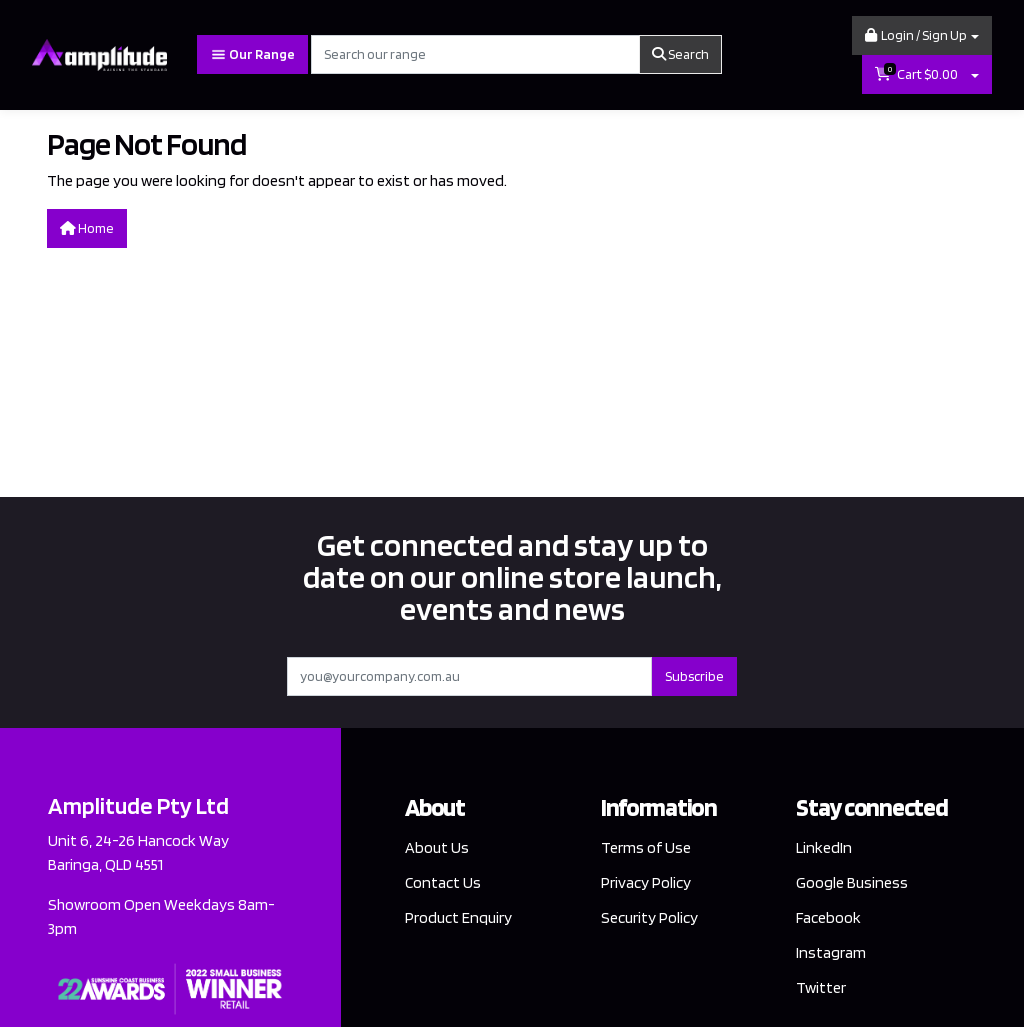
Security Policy (649, 917)
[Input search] (475, 54)
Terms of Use (646, 847)
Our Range (252, 54)
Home (87, 228)
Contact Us (443, 882)
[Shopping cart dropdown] (975, 74)
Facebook (828, 917)
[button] (922, 35)
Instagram (831, 952)
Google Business (852, 882)
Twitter (821, 987)
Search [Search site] (680, 54)
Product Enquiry (458, 917)
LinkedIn (824, 847)
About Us (437, 847)
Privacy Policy (646, 882)
